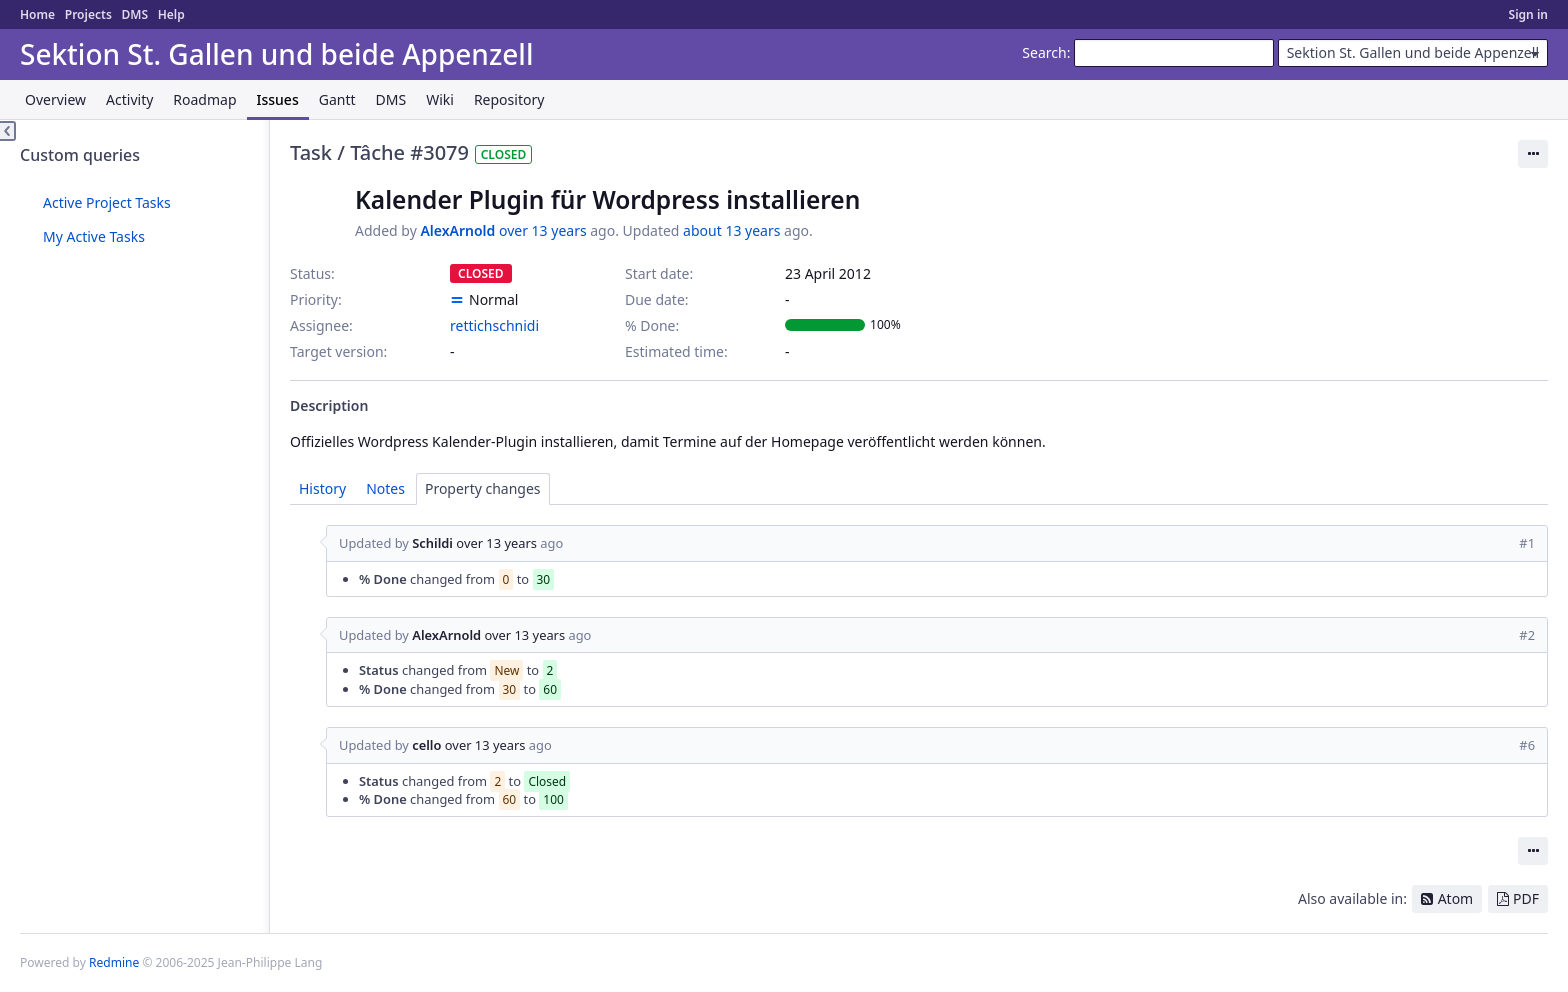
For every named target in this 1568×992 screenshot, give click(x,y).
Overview (55, 99)
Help (171, 14)
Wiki (440, 99)
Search (1044, 52)
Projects (88, 14)
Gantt (337, 99)
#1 (1527, 543)
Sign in (1528, 14)
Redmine (114, 962)
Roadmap (204, 99)
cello (426, 745)
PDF (1526, 898)
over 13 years (543, 230)
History (322, 488)
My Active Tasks (94, 236)
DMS (134, 14)
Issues (278, 99)
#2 (1527, 635)
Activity (129, 99)
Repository (509, 99)
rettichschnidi (494, 325)
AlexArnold (457, 230)
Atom (1456, 898)
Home (37, 14)
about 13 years (731, 230)
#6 (1527, 745)
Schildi (432, 543)
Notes (385, 488)
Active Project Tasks (107, 202)
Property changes (483, 488)
